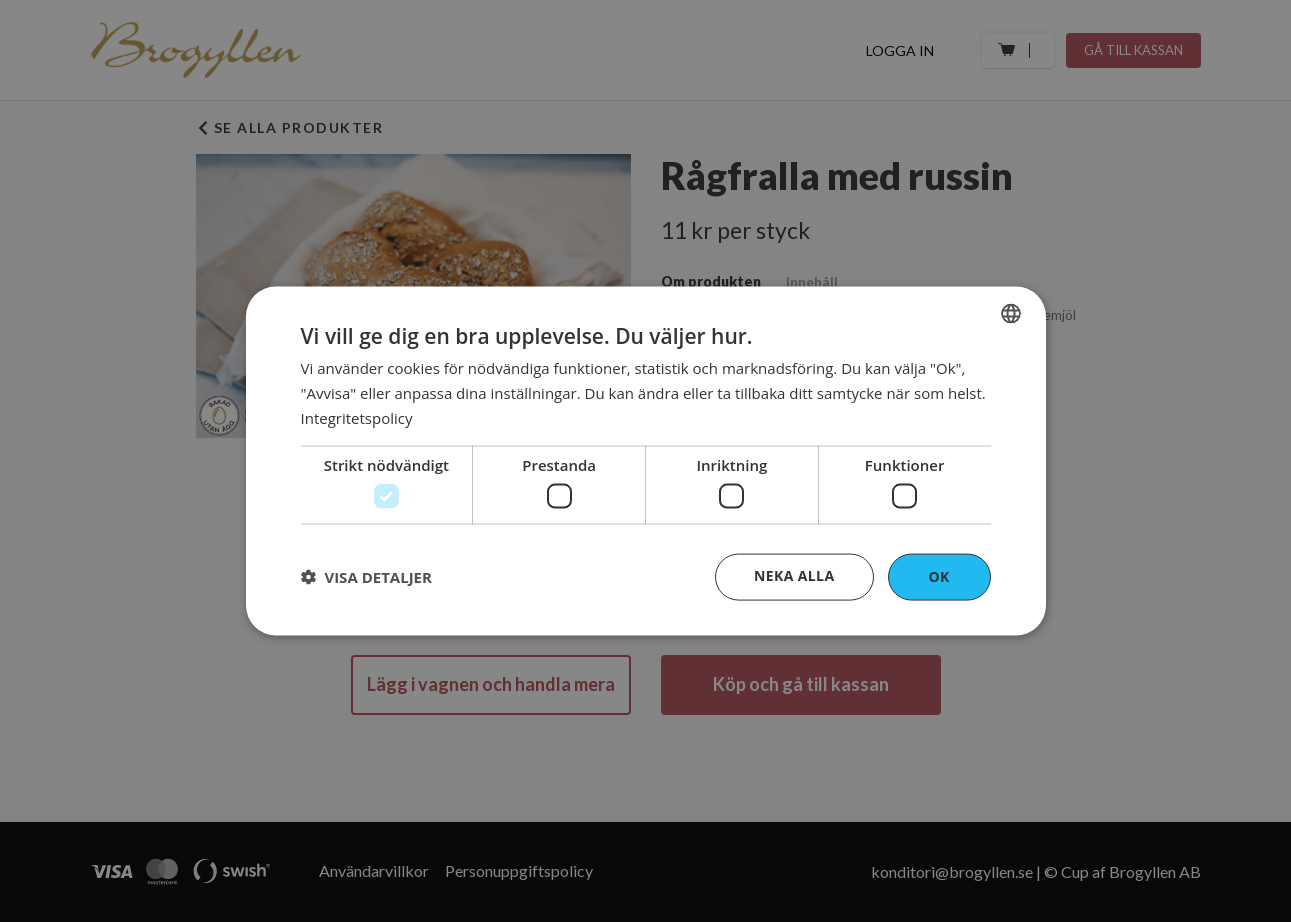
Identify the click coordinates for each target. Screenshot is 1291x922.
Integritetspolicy (357, 417)
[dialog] (646, 461)
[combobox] (1011, 314)
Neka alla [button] (794, 575)
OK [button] (938, 576)
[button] (366, 577)
